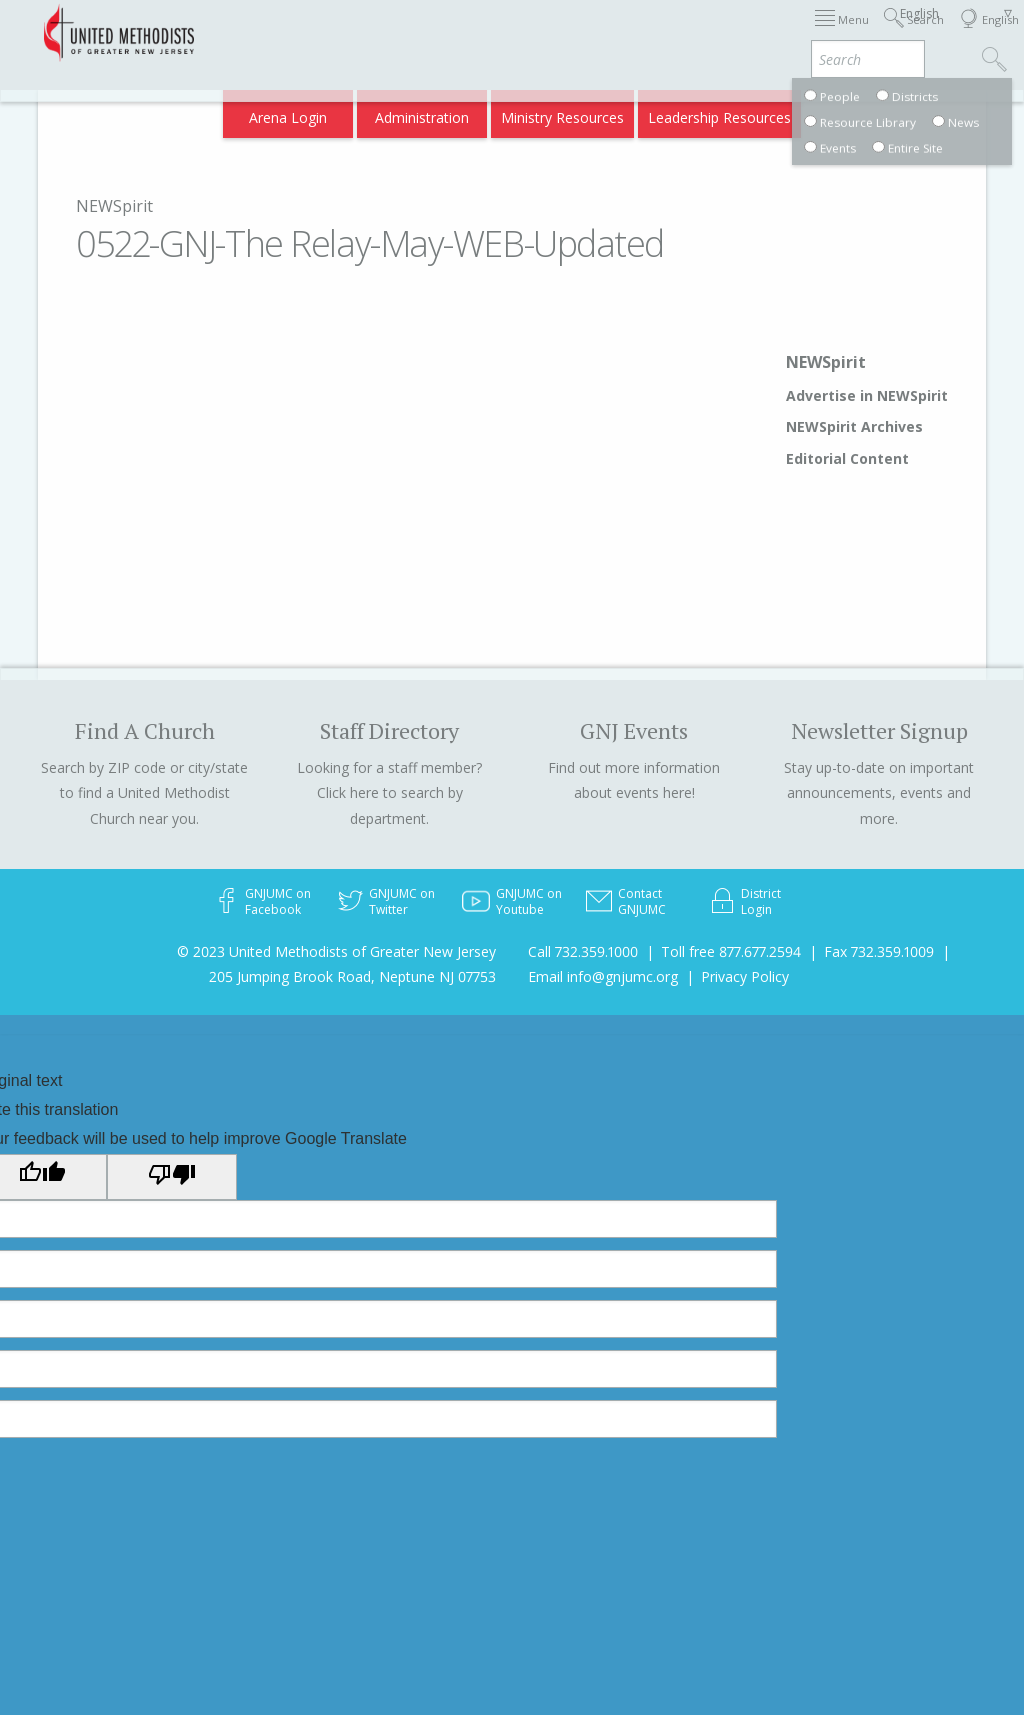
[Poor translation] (172, 1177)
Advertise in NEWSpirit (867, 395)
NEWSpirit (114, 206)
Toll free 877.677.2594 (731, 951)
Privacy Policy (745, 976)
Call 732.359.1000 (583, 951)
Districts (752, 32)
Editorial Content (847, 458)
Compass (852, 111)
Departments (840, 32)
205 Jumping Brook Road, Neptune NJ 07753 (352, 976)
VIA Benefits (764, 111)
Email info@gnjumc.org (603, 976)
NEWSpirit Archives (854, 426)
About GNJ (674, 32)
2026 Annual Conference (318, 32)
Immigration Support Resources (519, 32)
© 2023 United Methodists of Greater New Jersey (336, 951)
